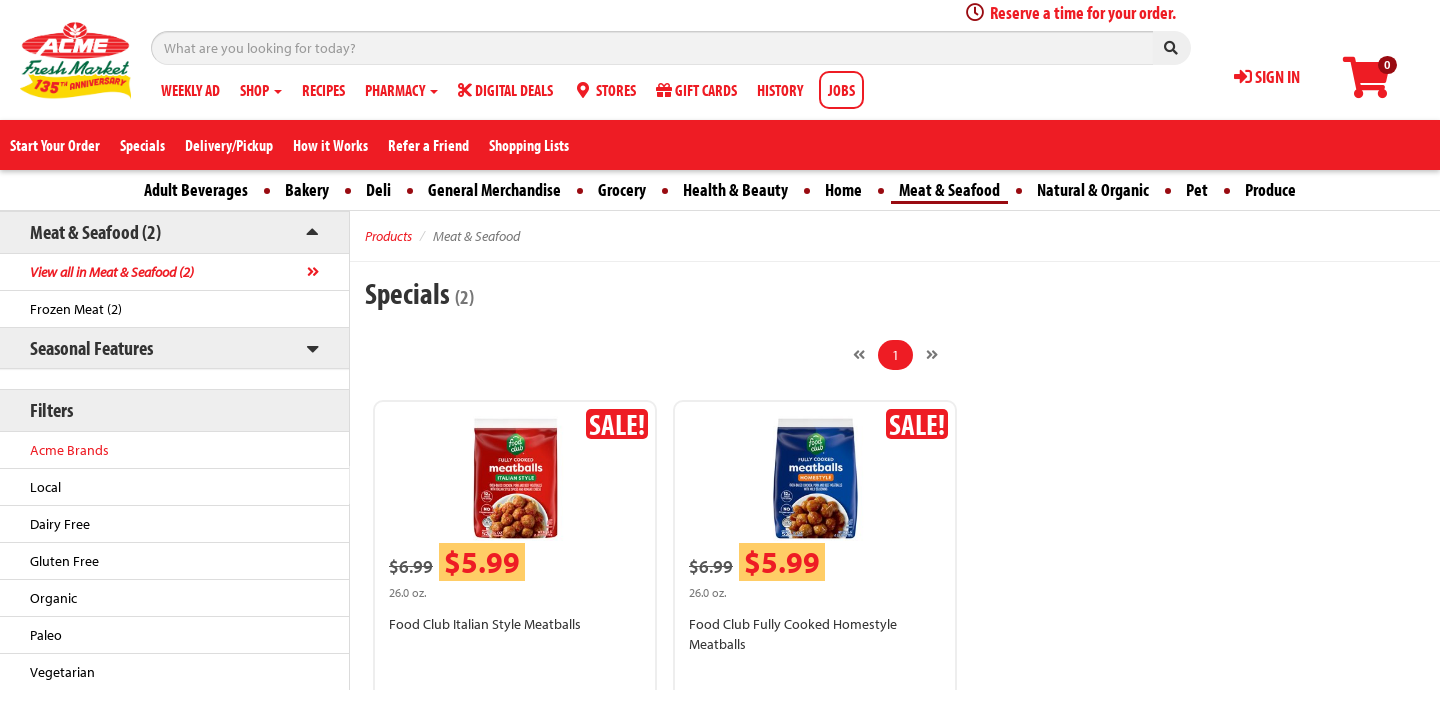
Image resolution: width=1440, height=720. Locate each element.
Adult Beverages (196, 189)
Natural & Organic (1093, 189)
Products (388, 236)
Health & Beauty (735, 189)
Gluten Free (64, 561)
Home (843, 189)
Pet (1197, 189)
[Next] (932, 355)
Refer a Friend (428, 145)
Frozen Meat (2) (76, 309)
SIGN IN (1267, 76)
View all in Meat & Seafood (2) (112, 272)
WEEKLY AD (190, 90)
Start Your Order (55, 145)
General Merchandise (494, 189)
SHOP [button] (261, 90)
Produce (1270, 189)
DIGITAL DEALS (505, 90)
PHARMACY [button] (401, 90)
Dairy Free (60, 524)
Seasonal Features (91, 347)
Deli (378, 189)
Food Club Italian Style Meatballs (485, 624)
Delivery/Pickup (229, 145)
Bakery (307, 189)
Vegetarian (62, 672)
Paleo (46, 635)
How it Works (330, 145)
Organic (53, 598)
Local (45, 487)
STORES (604, 90)
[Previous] (859, 355)
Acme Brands (69, 450)
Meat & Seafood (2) (95, 231)
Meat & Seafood (949, 189)
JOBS (841, 90)
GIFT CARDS (696, 90)
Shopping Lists (529, 145)
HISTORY (780, 90)
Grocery (622, 189)
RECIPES (323, 90)
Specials (142, 145)
